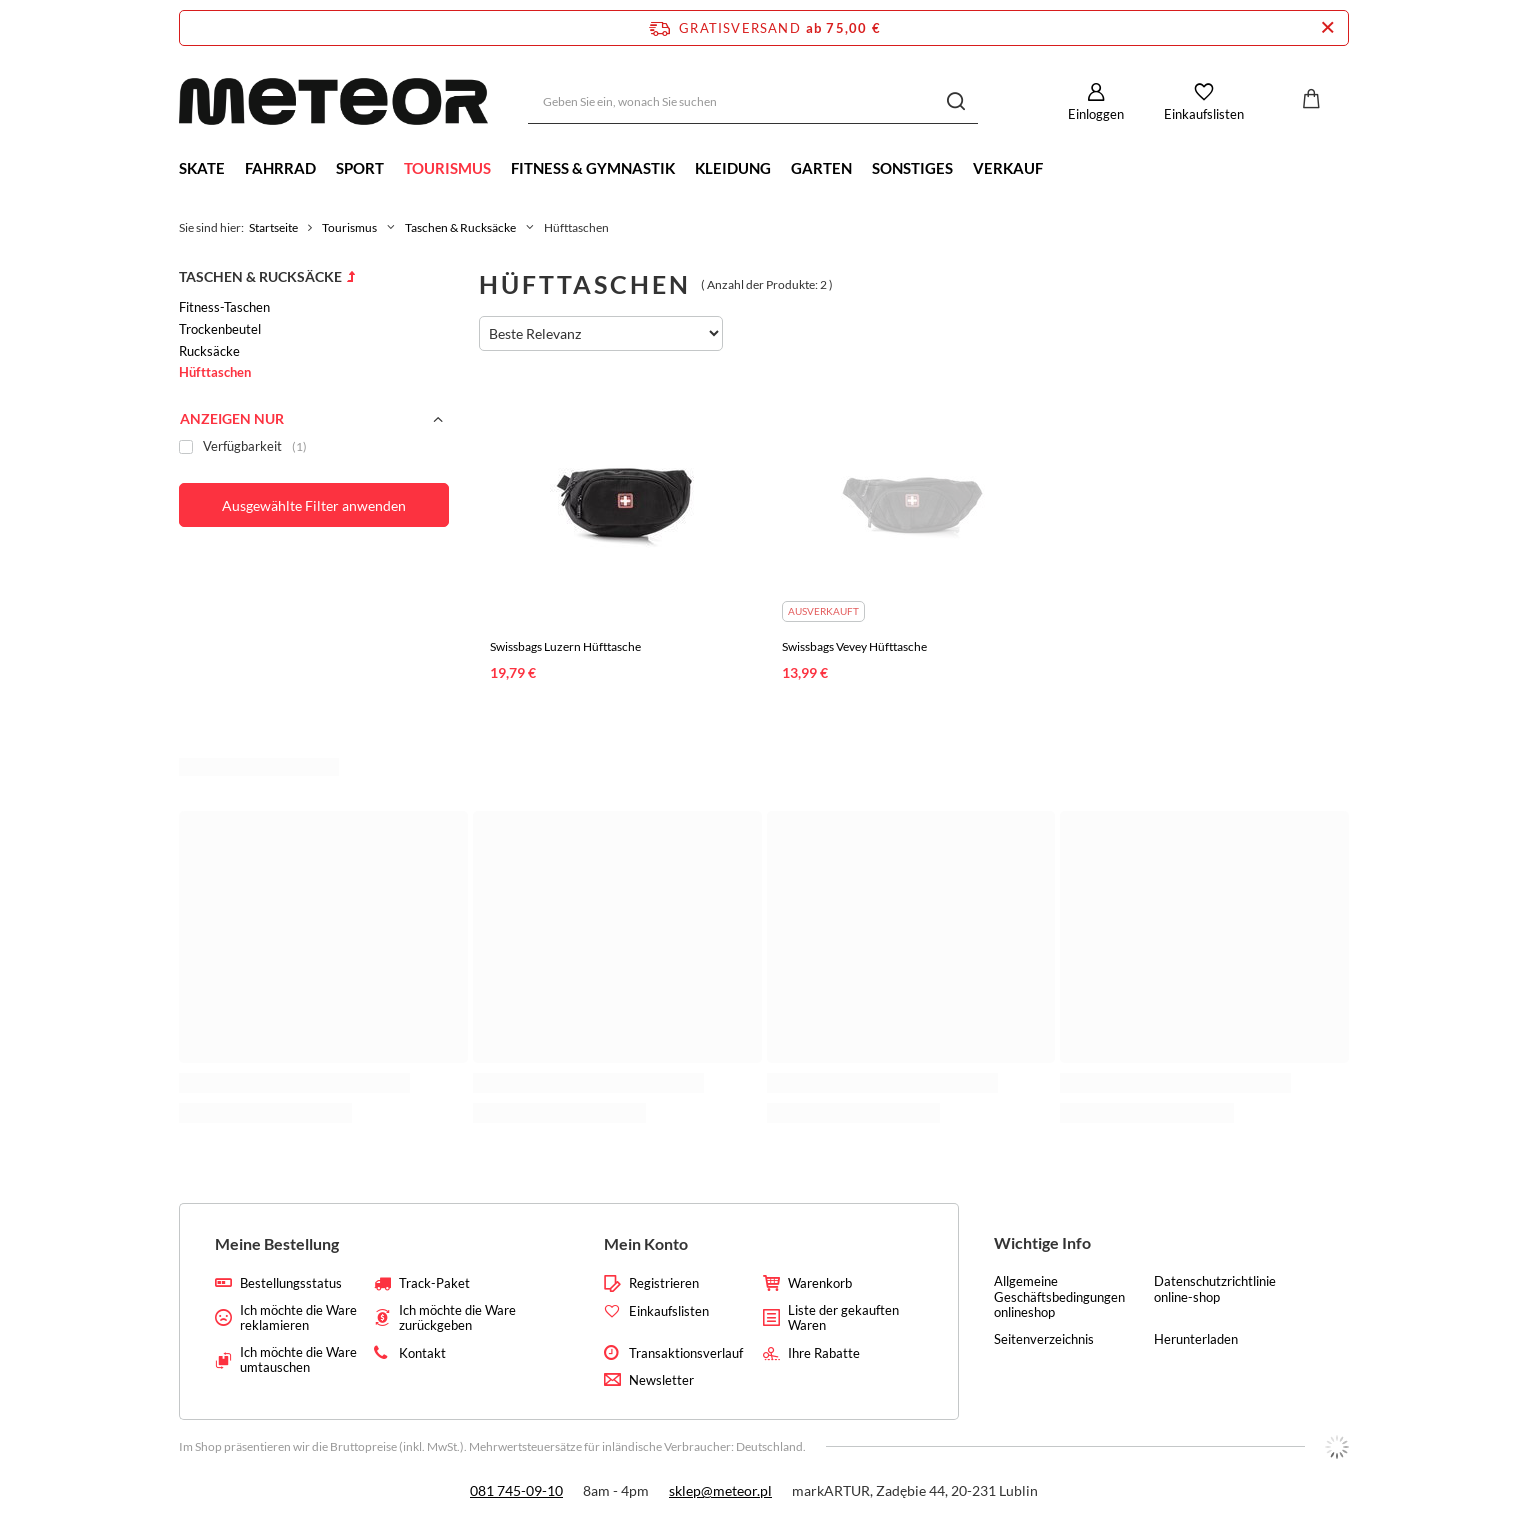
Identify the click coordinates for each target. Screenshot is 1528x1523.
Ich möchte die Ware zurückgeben (457, 1318)
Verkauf (1008, 168)
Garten (821, 168)
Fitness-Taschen (224, 307)
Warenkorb (820, 1283)
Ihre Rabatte (824, 1353)
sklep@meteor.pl (720, 1490)
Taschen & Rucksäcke (460, 227)
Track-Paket (434, 1283)
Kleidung (733, 168)
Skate (202, 168)
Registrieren (664, 1283)
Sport (360, 168)
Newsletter (661, 1380)
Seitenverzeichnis (1044, 1339)
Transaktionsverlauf (686, 1353)
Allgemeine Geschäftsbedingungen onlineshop (1059, 1297)
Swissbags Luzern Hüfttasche (565, 646)
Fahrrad (280, 168)
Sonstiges (912, 168)
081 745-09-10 (516, 1490)
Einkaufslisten (1204, 114)
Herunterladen (1196, 1339)
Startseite (273, 227)
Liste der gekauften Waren (843, 1318)
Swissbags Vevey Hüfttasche (854, 646)
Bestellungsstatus (291, 1283)
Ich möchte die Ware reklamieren (298, 1318)
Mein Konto (646, 1243)
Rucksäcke (209, 351)
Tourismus (447, 168)
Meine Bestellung (277, 1243)
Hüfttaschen (215, 372)
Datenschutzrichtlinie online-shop (1215, 1289)
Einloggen (1096, 114)
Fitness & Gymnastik (593, 168)
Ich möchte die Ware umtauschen (298, 1360)
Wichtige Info (1042, 1242)
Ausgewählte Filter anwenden (314, 505)
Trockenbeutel (220, 329)
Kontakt (422, 1353)
